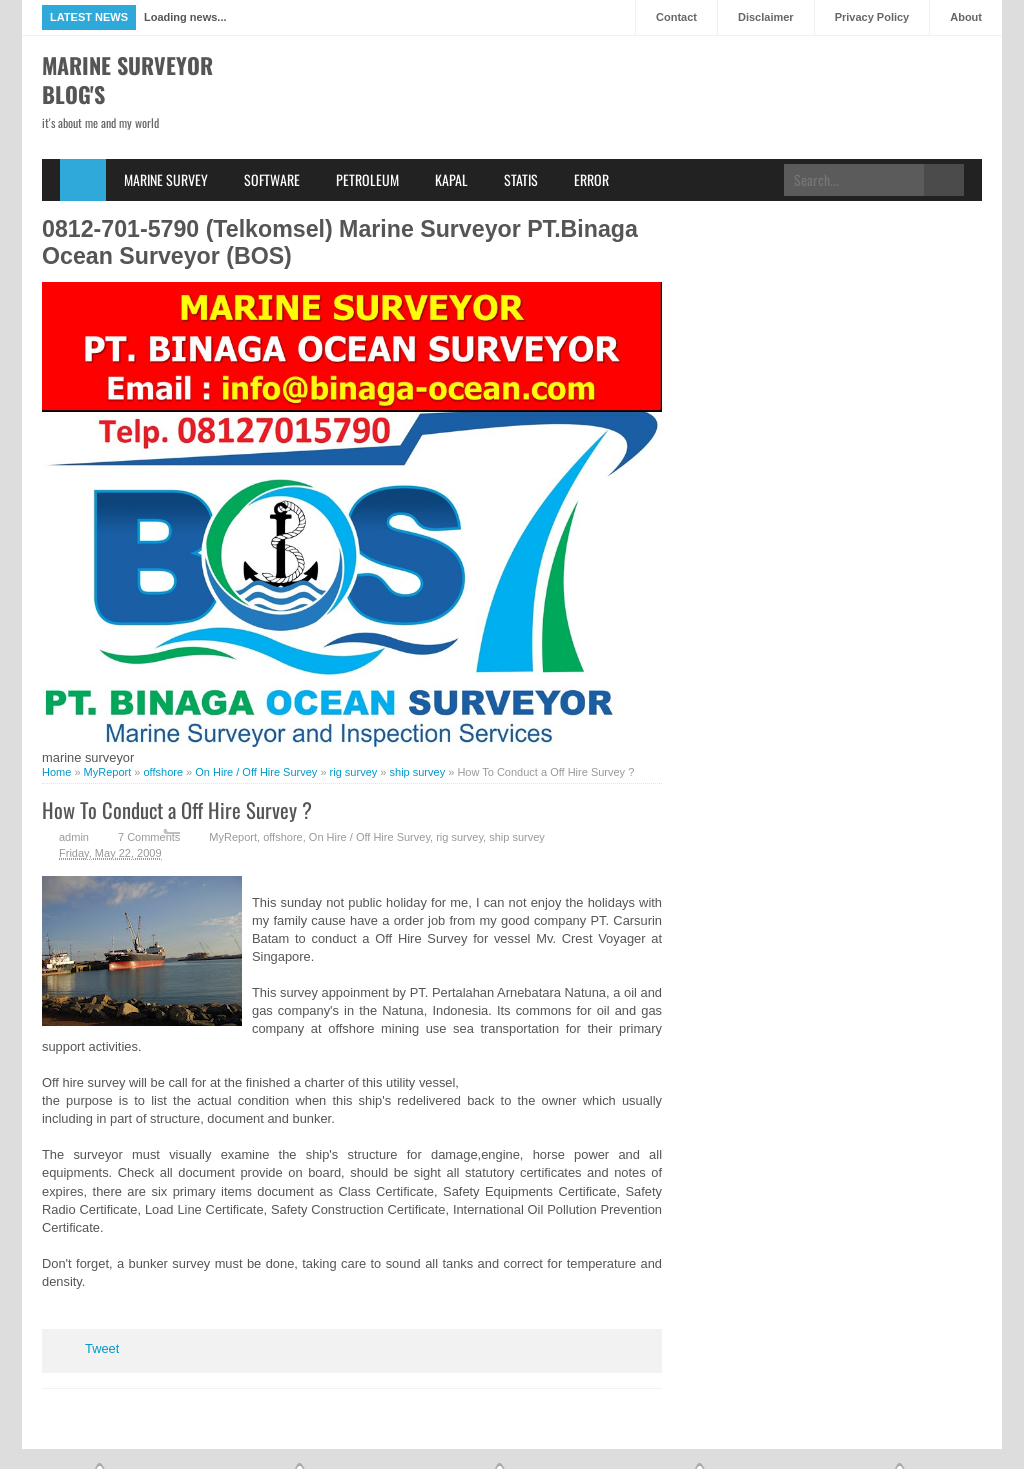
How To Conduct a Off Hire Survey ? (177, 809)
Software (272, 179)
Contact (676, 17)
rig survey (459, 837)
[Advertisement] (618, 126)
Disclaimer (766, 17)
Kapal (451, 179)
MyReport (233, 837)
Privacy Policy (872, 17)
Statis (521, 179)
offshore (283, 837)
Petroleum (367, 179)
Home (83, 180)
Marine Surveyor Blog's (127, 79)
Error (591, 179)
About (966, 17)
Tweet (102, 1348)
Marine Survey (166, 179)
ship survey (517, 837)
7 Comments (149, 837)
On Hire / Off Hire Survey (369, 837)
